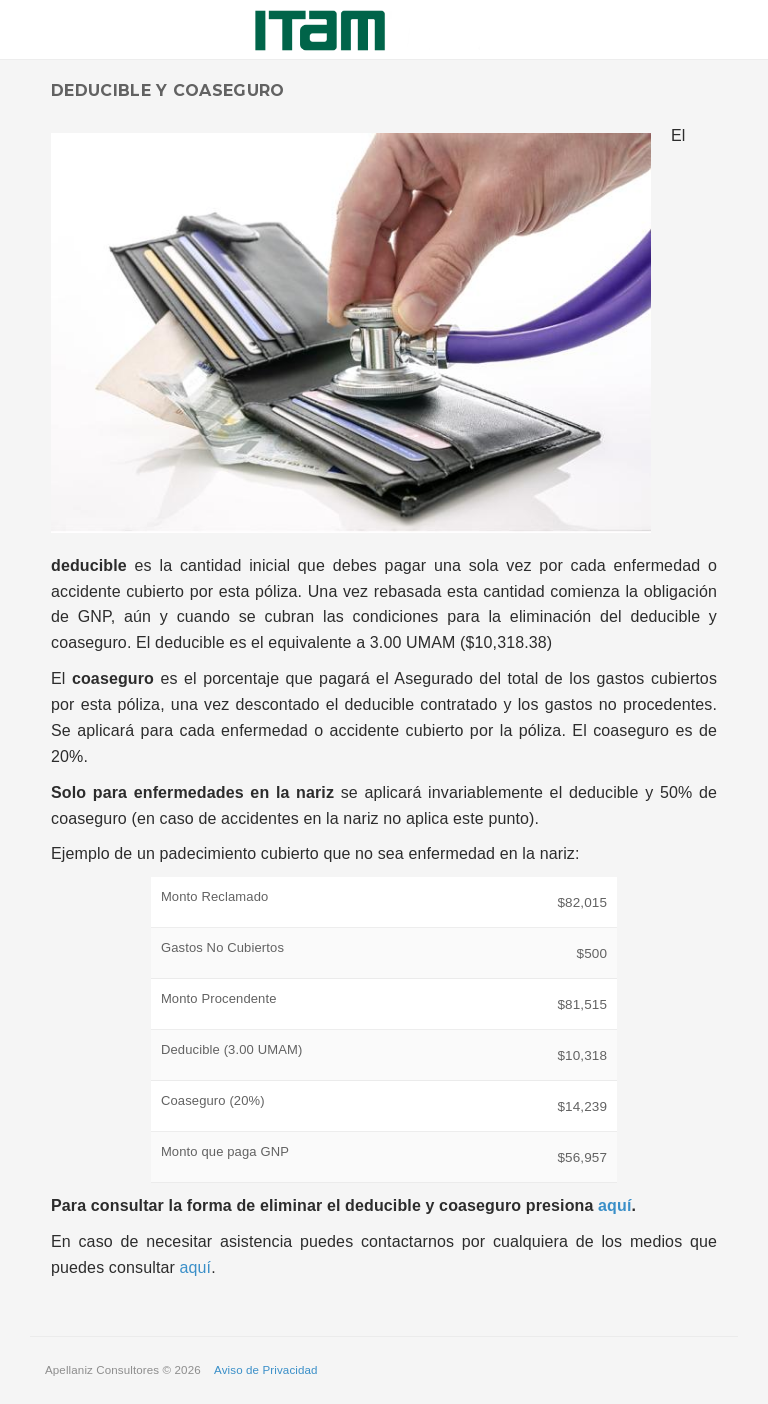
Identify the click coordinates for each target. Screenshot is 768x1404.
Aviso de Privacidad (266, 1370)
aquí (614, 1205)
